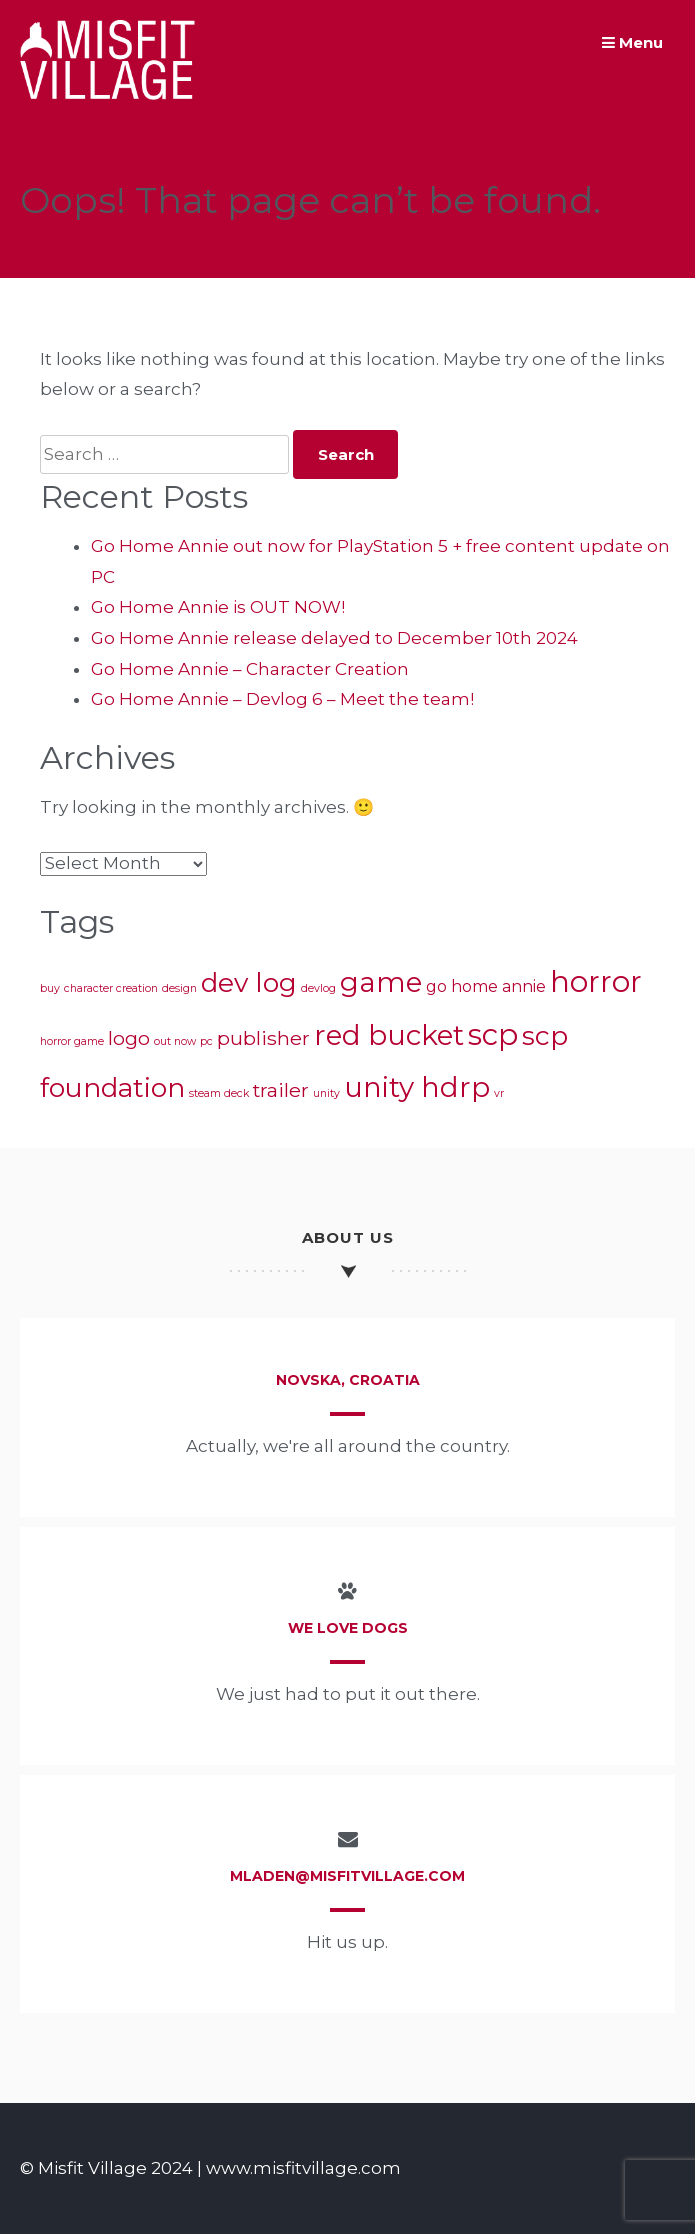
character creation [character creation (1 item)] (111, 988)
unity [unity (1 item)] (326, 1093)
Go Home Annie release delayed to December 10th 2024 (334, 638)
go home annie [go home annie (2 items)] (486, 986)
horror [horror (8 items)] (596, 981)
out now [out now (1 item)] (175, 1041)
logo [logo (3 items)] (129, 1038)
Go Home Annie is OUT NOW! (218, 607)
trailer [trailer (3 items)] (281, 1090)
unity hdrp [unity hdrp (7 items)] (417, 1087)
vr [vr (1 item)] (499, 1093)
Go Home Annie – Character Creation (250, 669)
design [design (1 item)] (179, 988)
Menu (632, 42)
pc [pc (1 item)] (206, 1041)
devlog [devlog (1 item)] (318, 988)
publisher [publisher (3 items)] (263, 1038)
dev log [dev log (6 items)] (249, 982)
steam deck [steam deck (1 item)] (219, 1093)
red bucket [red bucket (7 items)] (389, 1035)
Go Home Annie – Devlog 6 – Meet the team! (282, 699)
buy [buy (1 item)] (50, 988)
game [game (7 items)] (381, 982)
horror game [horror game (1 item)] (72, 1041)
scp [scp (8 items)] (493, 1034)
